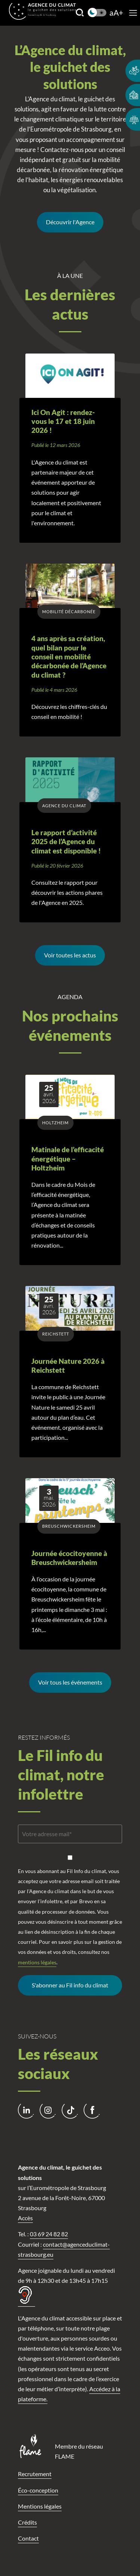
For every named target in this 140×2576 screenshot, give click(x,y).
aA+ (116, 13)
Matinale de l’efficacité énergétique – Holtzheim (67, 1159)
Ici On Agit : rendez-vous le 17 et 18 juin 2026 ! (63, 421)
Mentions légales (40, 2506)
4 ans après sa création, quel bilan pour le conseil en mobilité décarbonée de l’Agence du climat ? (68, 656)
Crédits (27, 2522)
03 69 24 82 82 (49, 2233)
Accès (25, 2217)
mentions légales (37, 1962)
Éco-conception (38, 2490)
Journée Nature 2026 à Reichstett (68, 1365)
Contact (28, 2538)
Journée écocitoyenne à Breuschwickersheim (69, 1557)
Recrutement (35, 2473)
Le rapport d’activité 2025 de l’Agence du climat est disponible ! (66, 841)
